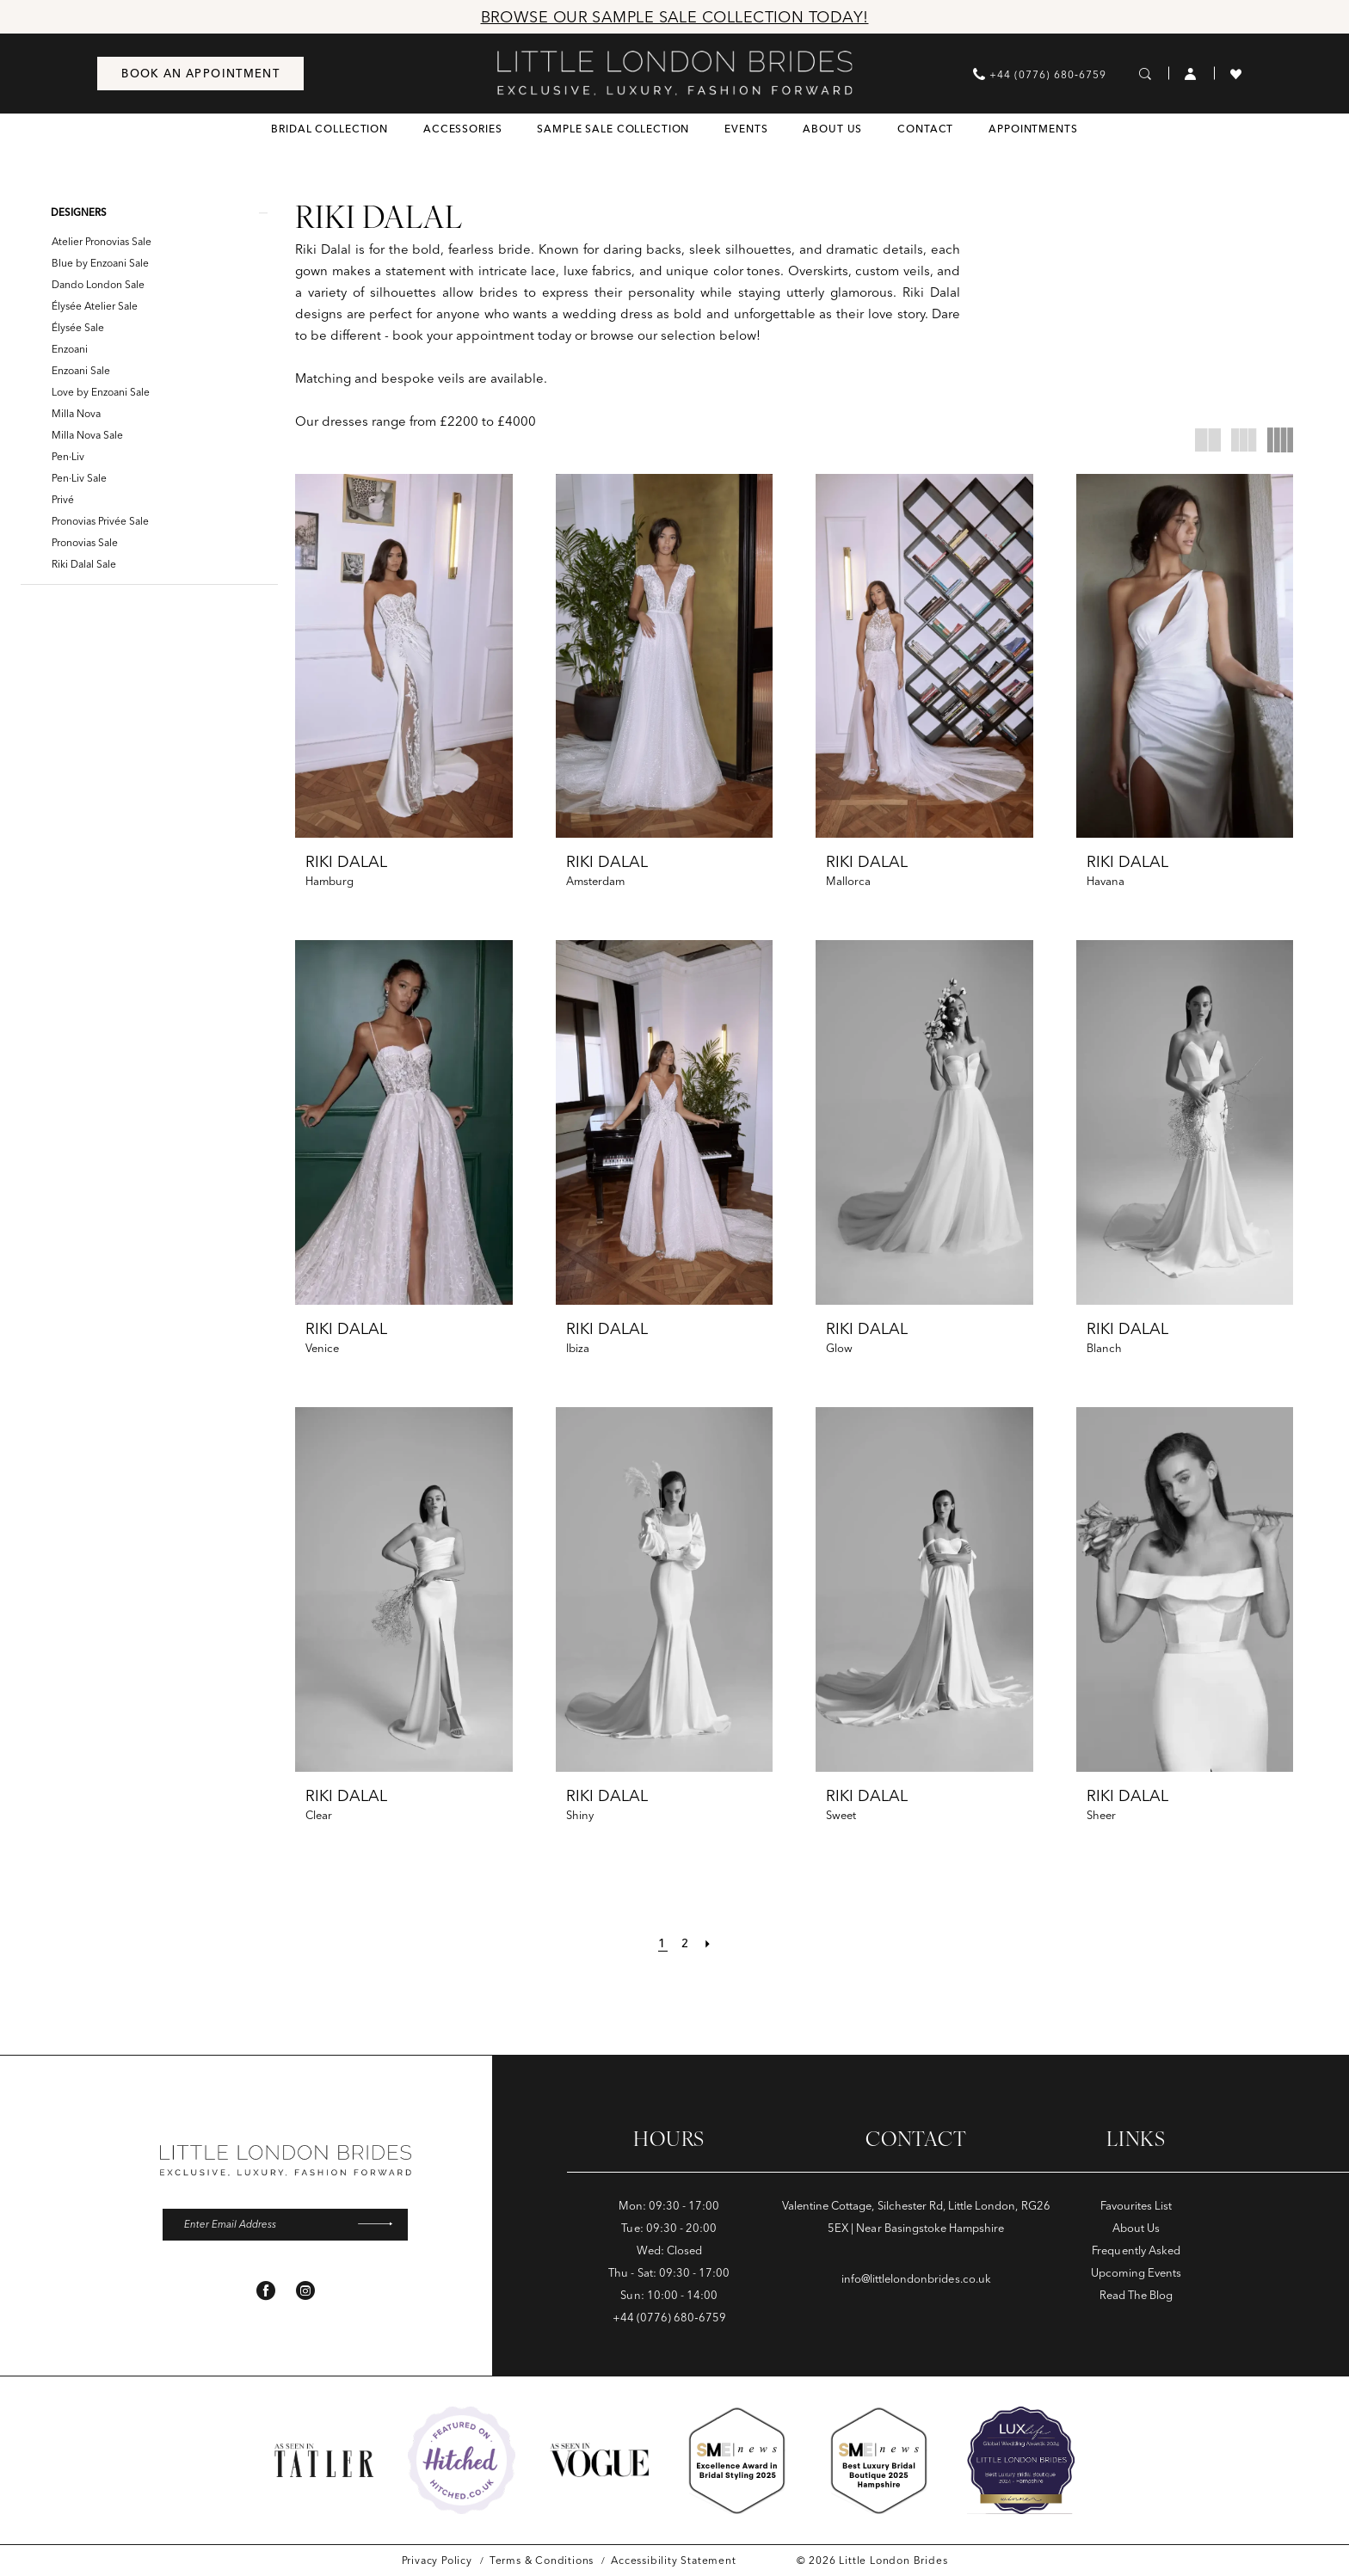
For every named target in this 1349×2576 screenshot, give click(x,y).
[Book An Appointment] (200, 73)
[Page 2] (686, 1943)
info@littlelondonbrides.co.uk (916, 2278)
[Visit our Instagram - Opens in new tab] (305, 2291)
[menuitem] (200, 73)
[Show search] (1145, 73)
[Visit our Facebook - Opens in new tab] (265, 2291)
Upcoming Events (1136, 2272)
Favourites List (1136, 2205)
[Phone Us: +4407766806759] (1040, 73)
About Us (1136, 2228)
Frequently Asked (1136, 2250)
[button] (1191, 73)
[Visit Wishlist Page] (1236, 73)
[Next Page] (709, 1943)
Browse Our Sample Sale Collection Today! (675, 17)
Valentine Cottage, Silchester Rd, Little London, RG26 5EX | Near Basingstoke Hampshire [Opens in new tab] (916, 2216)
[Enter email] (285, 2225)
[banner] (675, 73)
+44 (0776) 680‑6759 (669, 2317)
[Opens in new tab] (461, 2460)
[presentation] (404, 656)
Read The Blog (1136, 2295)
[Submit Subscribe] (380, 2225)
